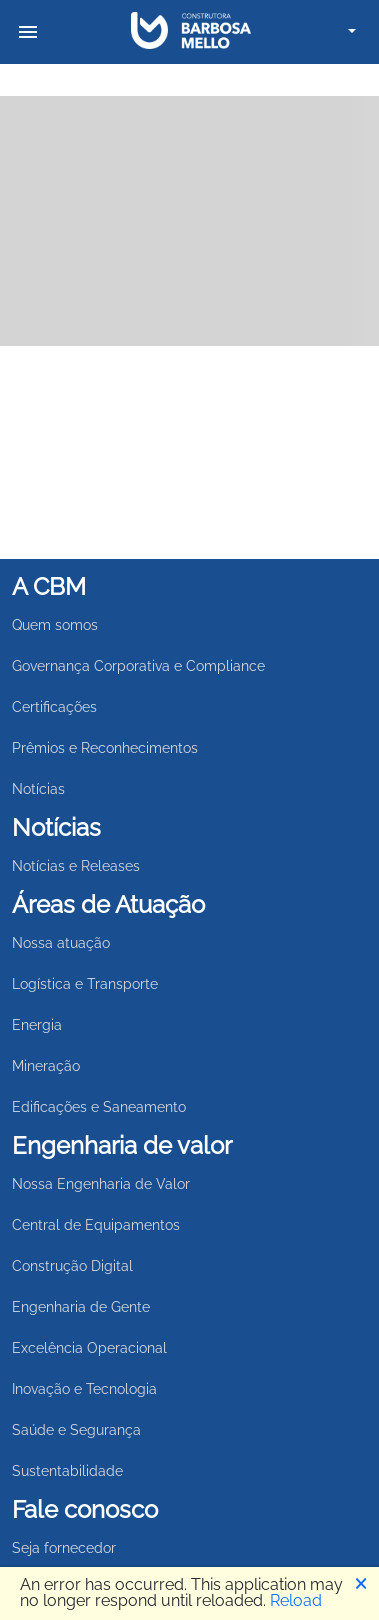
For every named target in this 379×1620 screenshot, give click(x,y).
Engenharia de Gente (81, 1307)
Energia (37, 1025)
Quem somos (55, 625)
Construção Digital (72, 1266)
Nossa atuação (61, 943)
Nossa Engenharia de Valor (101, 1184)
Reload (296, 1600)
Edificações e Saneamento (99, 1107)
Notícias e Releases (76, 866)
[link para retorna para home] (191, 31)
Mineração (46, 1066)
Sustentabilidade (67, 1471)
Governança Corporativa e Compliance (138, 666)
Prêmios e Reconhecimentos (105, 748)
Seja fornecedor (64, 1548)
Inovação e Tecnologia (84, 1389)
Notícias (38, 789)
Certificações (54, 707)
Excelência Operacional (89, 1348)
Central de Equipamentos (96, 1225)
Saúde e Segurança (76, 1430)
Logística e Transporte (85, 984)
